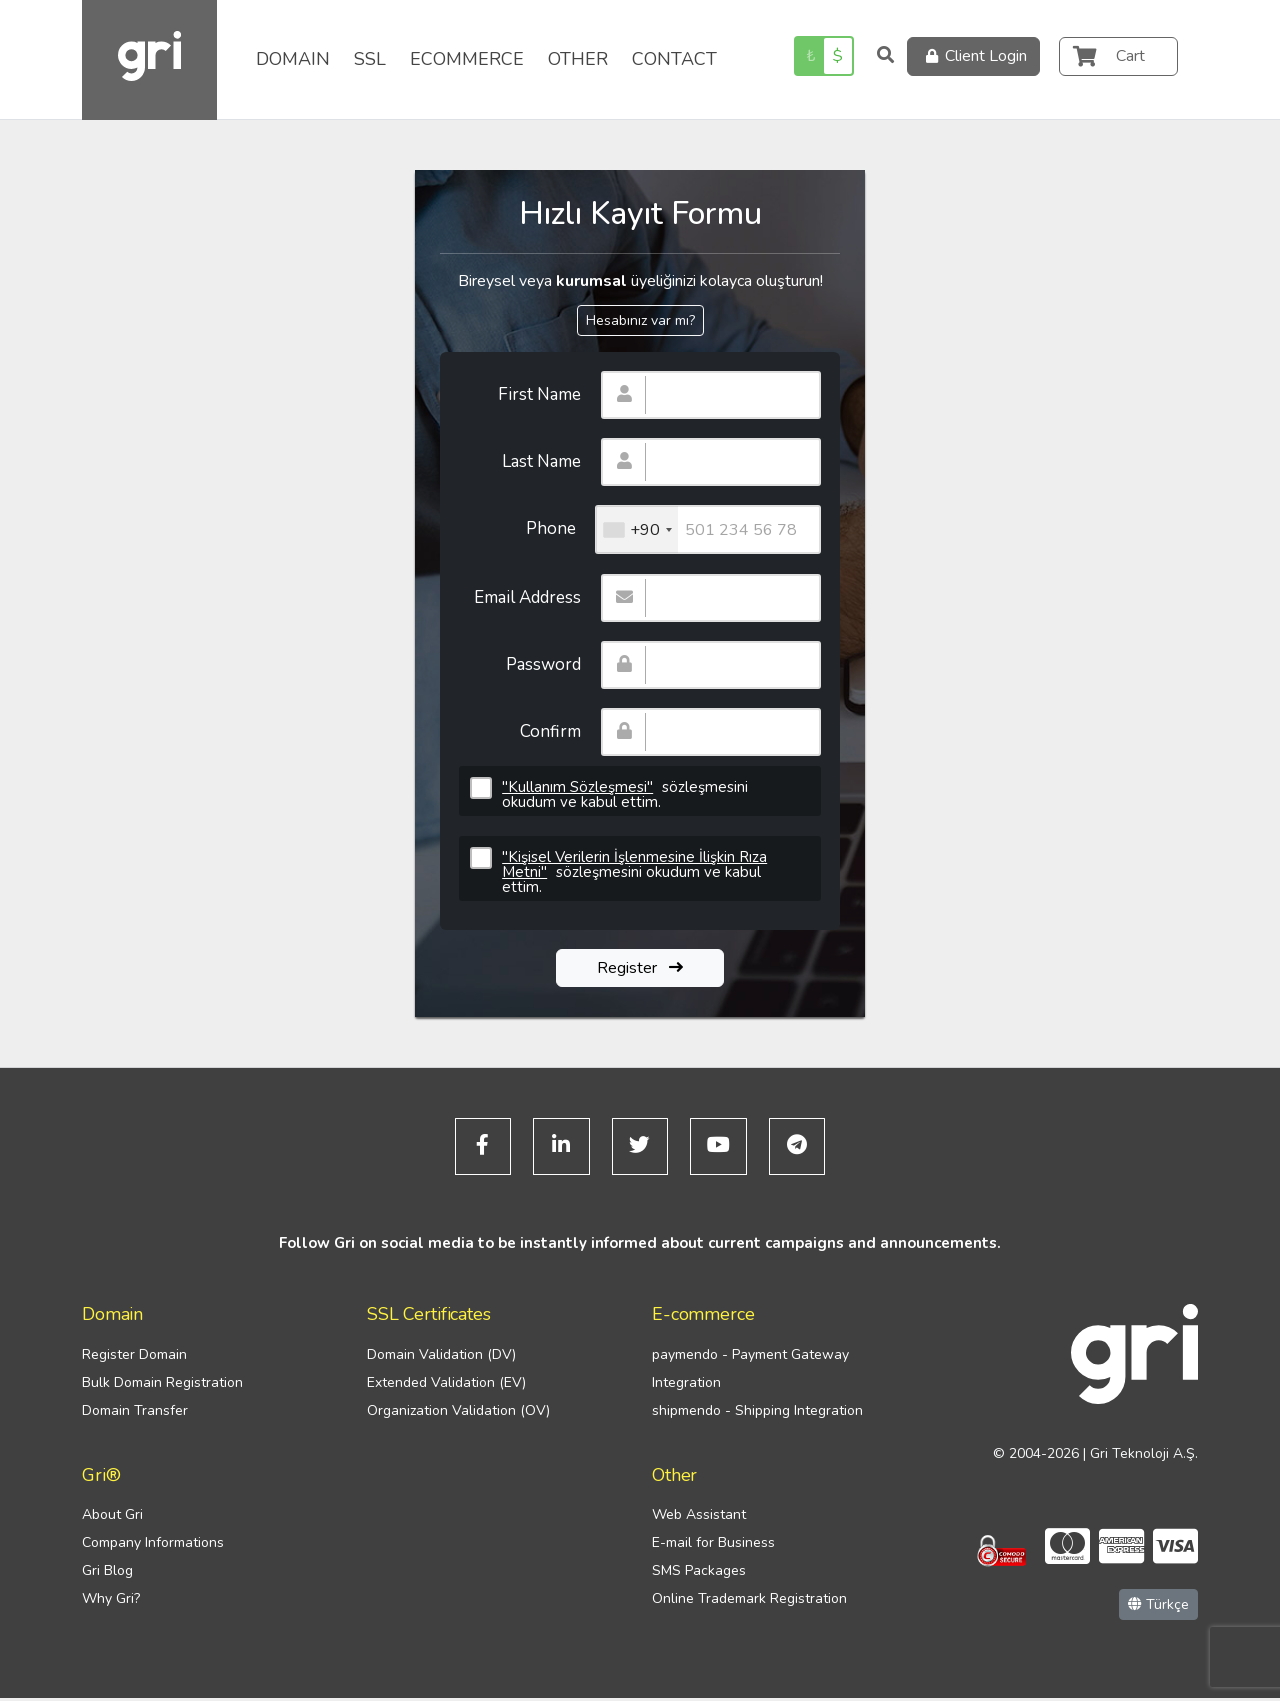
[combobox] (637, 529)
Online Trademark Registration (749, 1602)
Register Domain (134, 1357)
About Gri (112, 1518)
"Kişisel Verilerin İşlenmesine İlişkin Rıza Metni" (634, 864)
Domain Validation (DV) (441, 1357)
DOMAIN (293, 59)
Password (543, 664)
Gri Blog (107, 1574)
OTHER (578, 59)
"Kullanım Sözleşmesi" (577, 787)
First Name (539, 394)
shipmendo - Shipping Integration (757, 1413)
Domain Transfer (135, 1413)
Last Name (541, 461)
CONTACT (674, 59)
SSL (370, 59)
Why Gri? (111, 1602)
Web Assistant (699, 1518)
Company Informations (153, 1546)
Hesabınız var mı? (640, 320)
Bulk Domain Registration (162, 1385)
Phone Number (544, 535)
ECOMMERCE (467, 59)
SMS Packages (699, 1574)
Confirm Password (543, 738)
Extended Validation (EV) (446, 1385)
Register (640, 968)
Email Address (527, 597)
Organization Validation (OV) (458, 1413)
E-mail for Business (713, 1546)
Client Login (973, 56)
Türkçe (1158, 1607)
